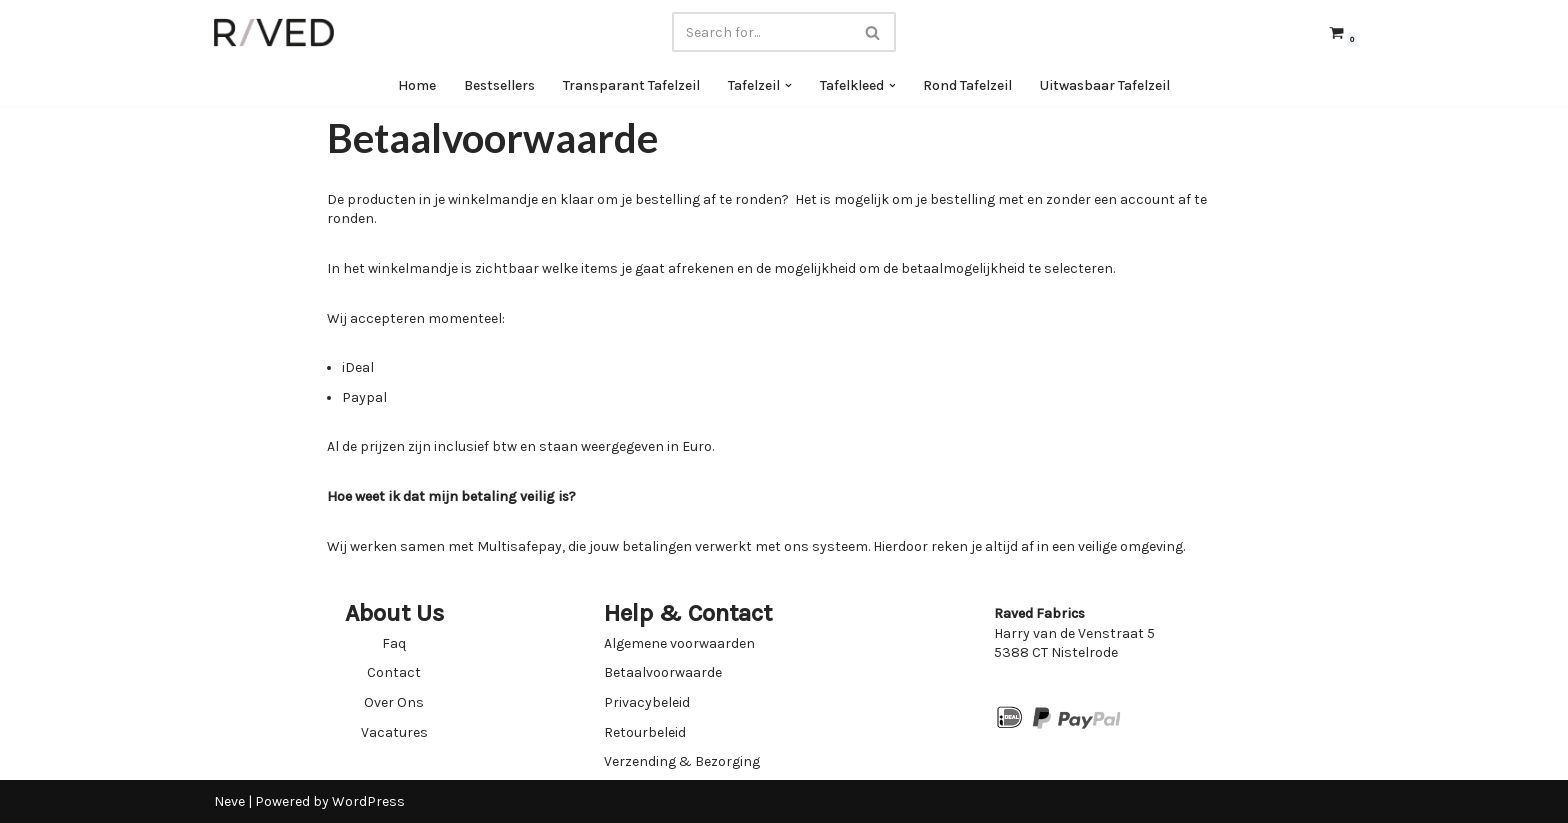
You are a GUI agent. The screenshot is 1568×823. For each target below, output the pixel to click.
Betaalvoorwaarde (663, 672)
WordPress (368, 801)
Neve (229, 801)
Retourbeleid (645, 732)
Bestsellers (499, 85)
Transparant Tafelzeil (631, 85)
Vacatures (394, 732)
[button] (788, 85)
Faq (394, 643)
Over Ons (394, 702)
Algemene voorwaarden (679, 643)
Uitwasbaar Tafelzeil (1106, 85)
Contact (394, 672)
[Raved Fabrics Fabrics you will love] (274, 32)
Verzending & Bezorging (682, 761)
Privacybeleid (647, 702)
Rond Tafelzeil (968, 85)
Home (417, 85)
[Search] (761, 32)
